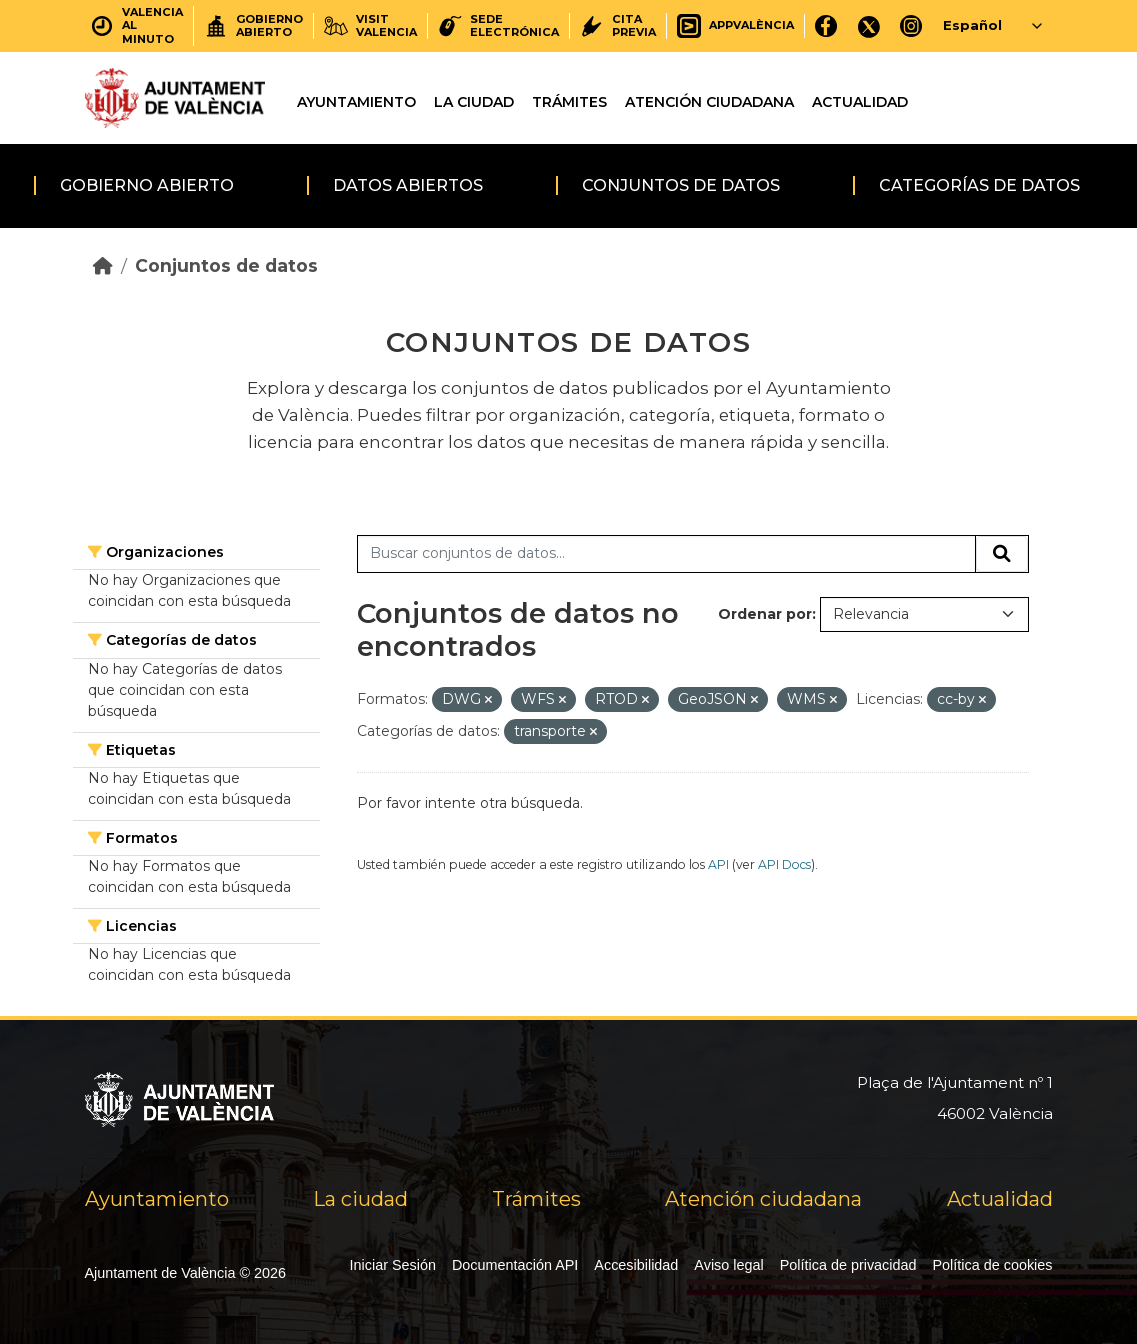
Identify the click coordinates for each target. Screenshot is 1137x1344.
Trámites (569, 102)
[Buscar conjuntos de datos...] (666, 554)
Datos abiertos (408, 185)
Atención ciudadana (709, 102)
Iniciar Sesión (393, 1265)
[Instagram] (911, 25)
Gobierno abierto (147, 185)
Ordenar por (765, 614)
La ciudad (474, 102)
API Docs (784, 864)
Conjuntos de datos (681, 185)
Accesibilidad (636, 1265)
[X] (869, 25)
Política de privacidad (848, 1265)
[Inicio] (103, 265)
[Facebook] (826, 25)
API (718, 864)
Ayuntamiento (356, 102)
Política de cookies (993, 1265)
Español (972, 25)
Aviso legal (728, 1265)
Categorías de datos (979, 185)
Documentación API (515, 1265)
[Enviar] (1002, 554)
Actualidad (860, 102)
